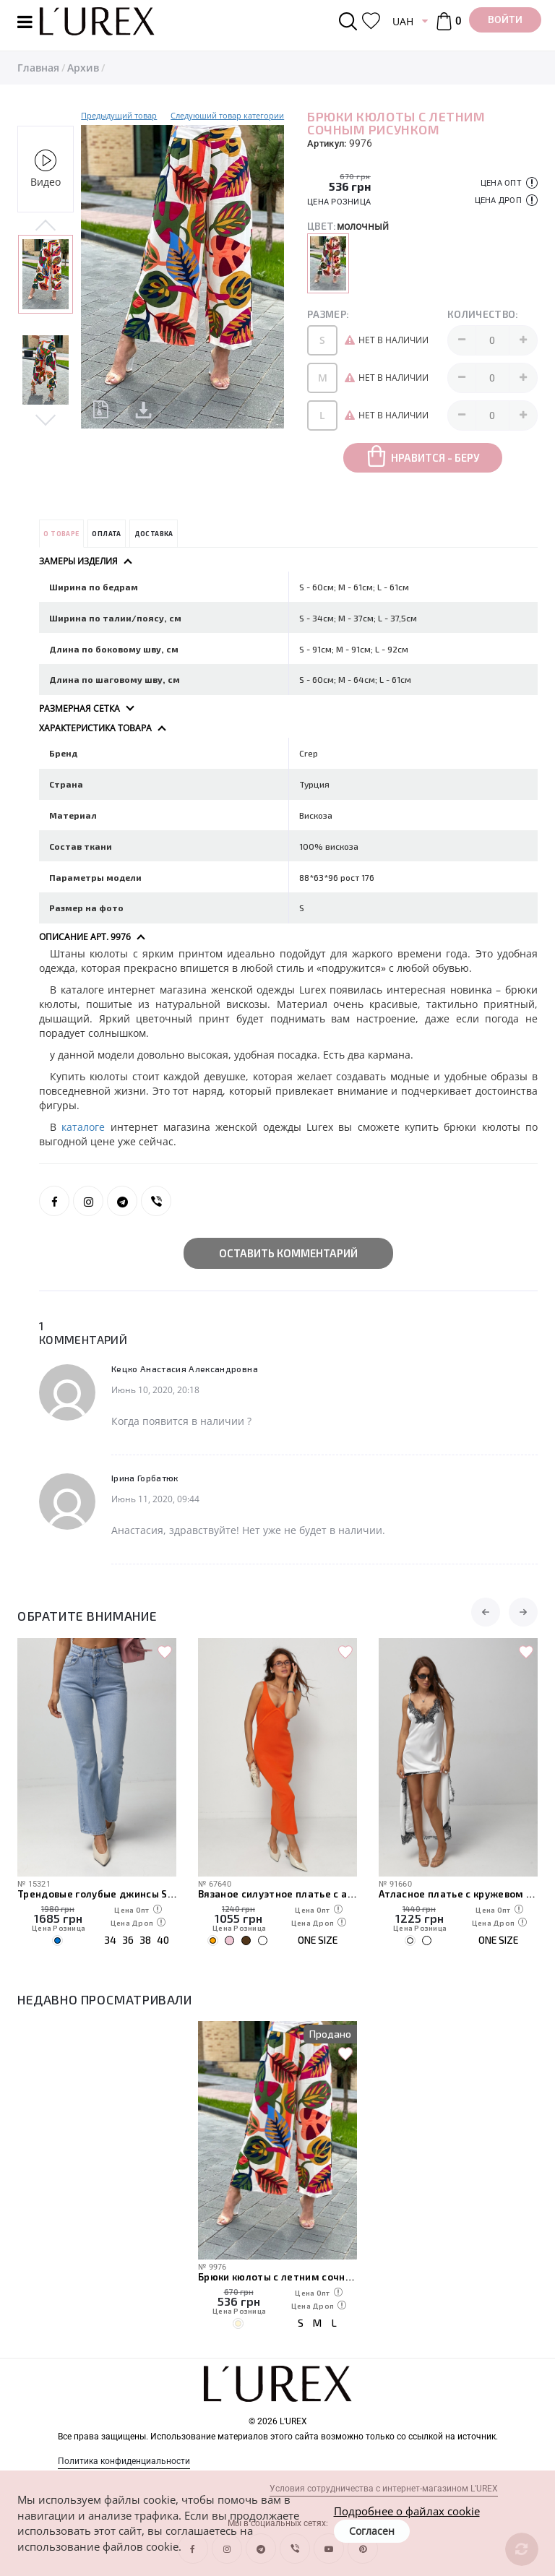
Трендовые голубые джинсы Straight (96, 1894)
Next (45, 419)
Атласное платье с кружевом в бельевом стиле (458, 1894)
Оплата (106, 534)
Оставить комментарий (288, 1252)
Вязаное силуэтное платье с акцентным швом (277, 1894)
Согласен (372, 2531)
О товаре (61, 534)
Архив (83, 67)
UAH (402, 21)
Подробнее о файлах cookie (407, 2511)
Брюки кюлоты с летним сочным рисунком (277, 2277)
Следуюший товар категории (227, 115)
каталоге (85, 1127)
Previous (45, 226)
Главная (38, 67)
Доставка (153, 534)
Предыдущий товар (119, 115)
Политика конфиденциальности (124, 2461)
